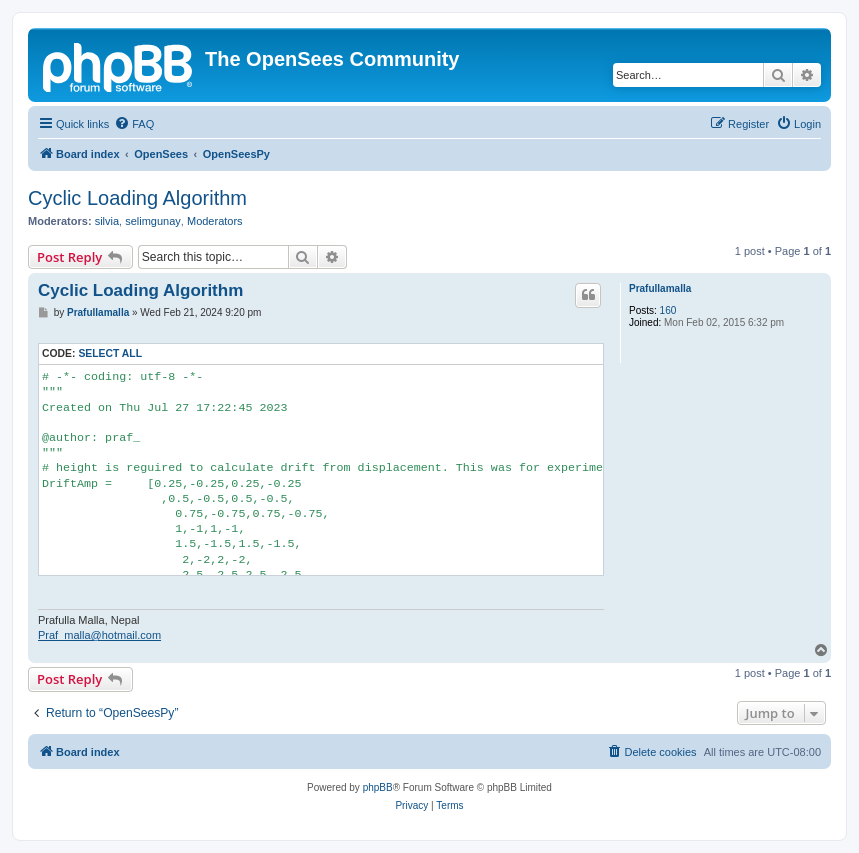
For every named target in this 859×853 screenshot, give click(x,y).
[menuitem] (134, 124)
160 (668, 310)
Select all (110, 353)
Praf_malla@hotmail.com (99, 635)
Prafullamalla (660, 288)
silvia (107, 221)
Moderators (215, 221)
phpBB (378, 787)
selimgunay (153, 221)
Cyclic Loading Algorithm (137, 198)
